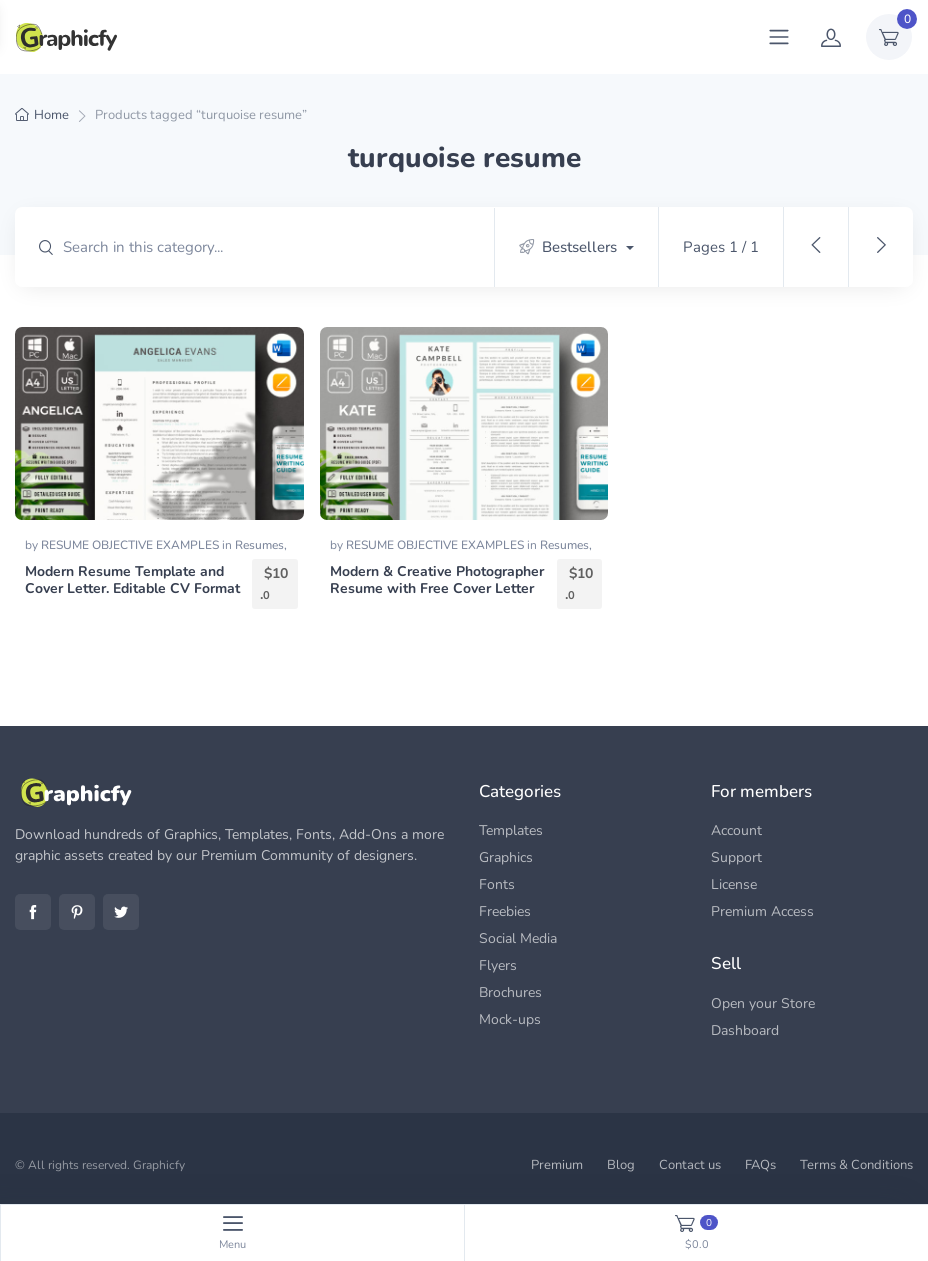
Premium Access (762, 911)
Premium (557, 1165)
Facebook (33, 912)
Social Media (518, 938)
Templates (511, 830)
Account (736, 830)
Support (736, 857)
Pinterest (77, 912)
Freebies (505, 911)
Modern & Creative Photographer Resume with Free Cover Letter (437, 580)
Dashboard (745, 1030)
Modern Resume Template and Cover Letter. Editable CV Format (132, 580)
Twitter (121, 912)
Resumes (259, 545)
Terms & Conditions (856, 1165)
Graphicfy (159, 1165)
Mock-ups (510, 1019)
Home (51, 115)
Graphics (506, 857)
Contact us (690, 1165)
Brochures (510, 992)
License (734, 884)
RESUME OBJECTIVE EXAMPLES (131, 545)
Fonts (497, 884)
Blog (621, 1165)
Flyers (498, 965)
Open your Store (763, 1003)
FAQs (760, 1165)
